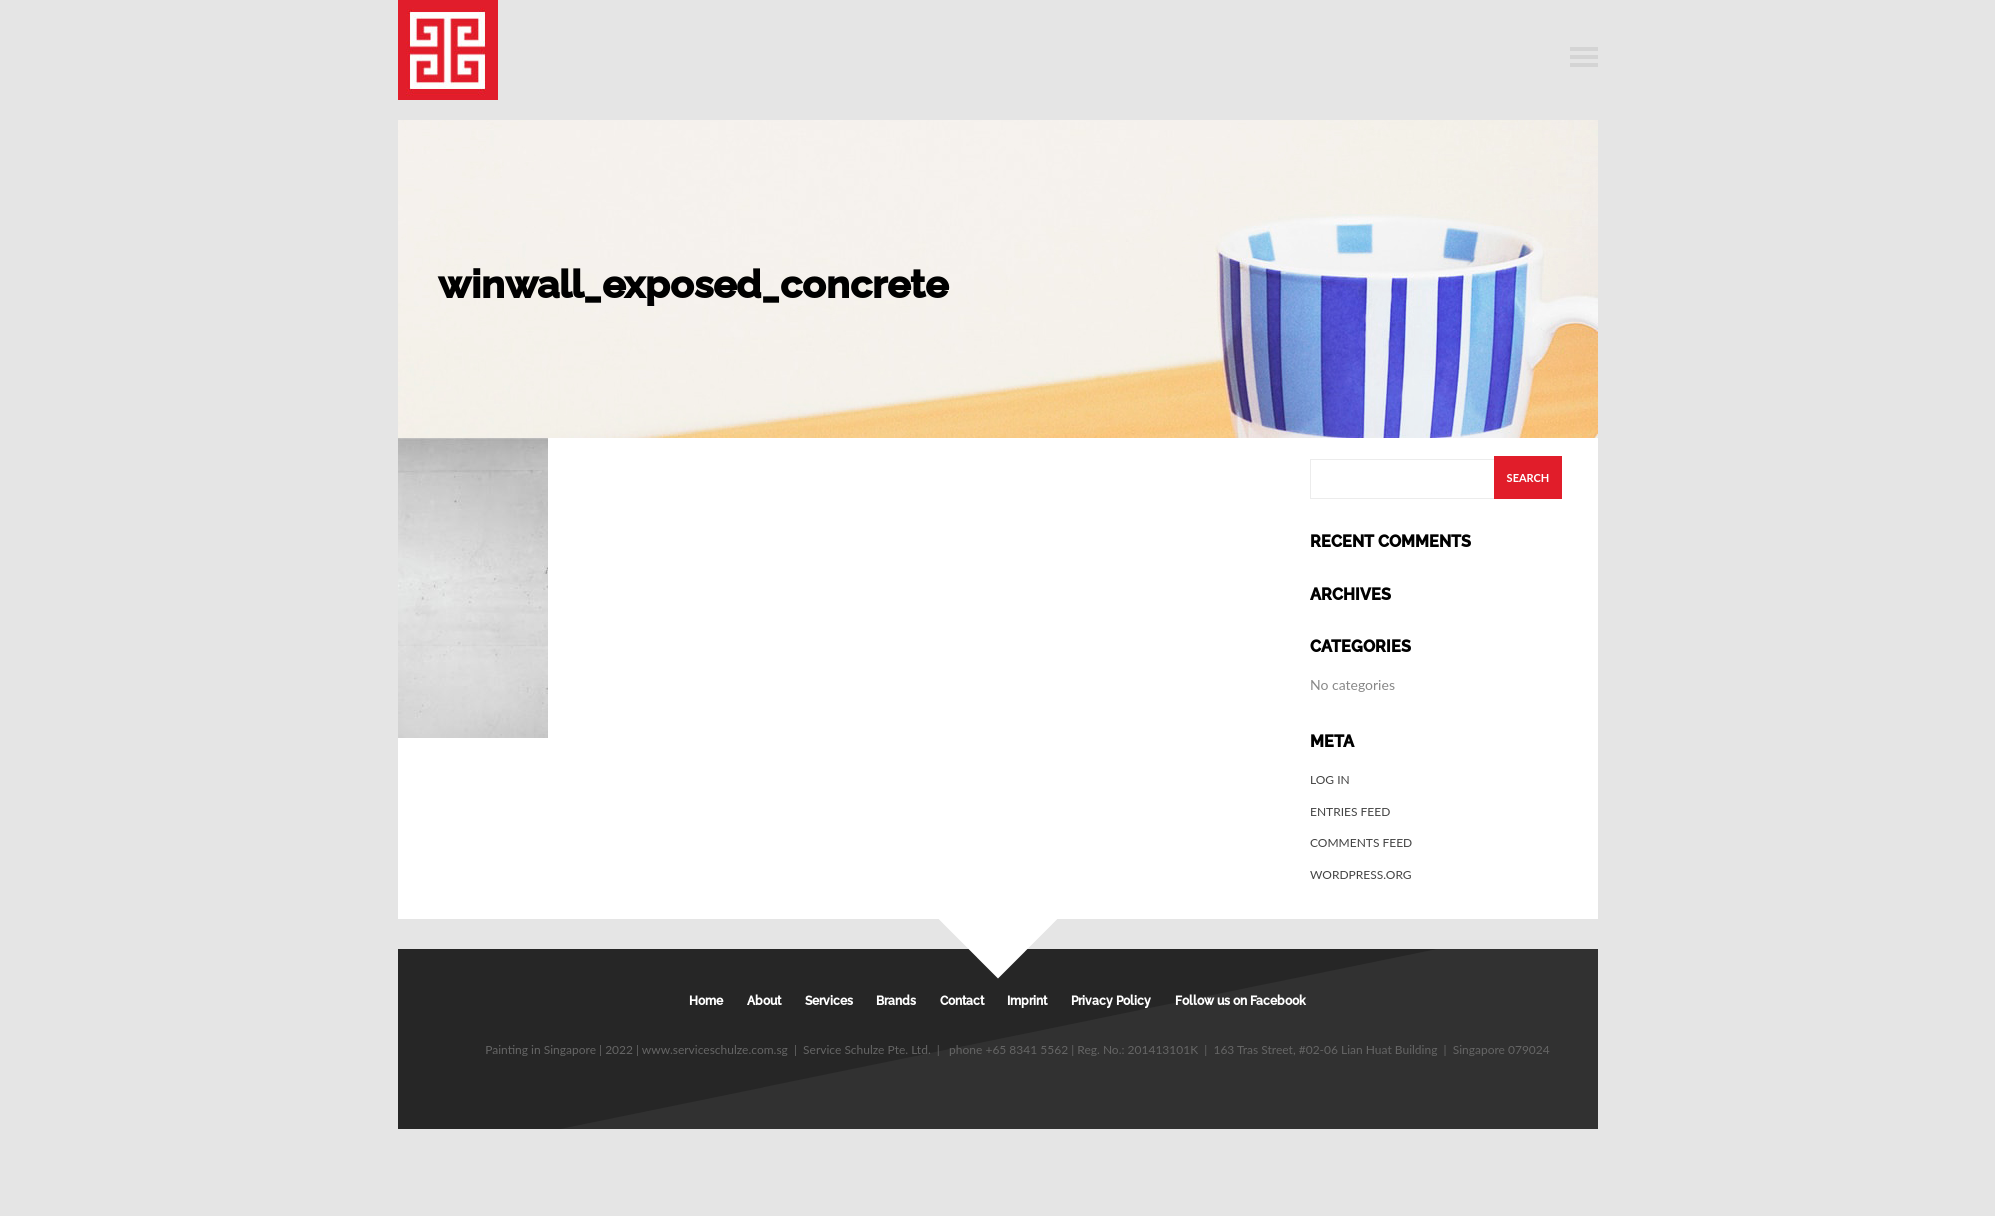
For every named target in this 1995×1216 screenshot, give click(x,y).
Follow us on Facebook (1240, 1001)
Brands (896, 1001)
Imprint (1027, 1001)
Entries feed (1350, 811)
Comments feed (1361, 842)
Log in (1330, 779)
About (764, 1001)
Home (706, 1001)
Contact (962, 1001)
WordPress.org (1361, 874)
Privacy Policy (1111, 1001)
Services (829, 1001)
